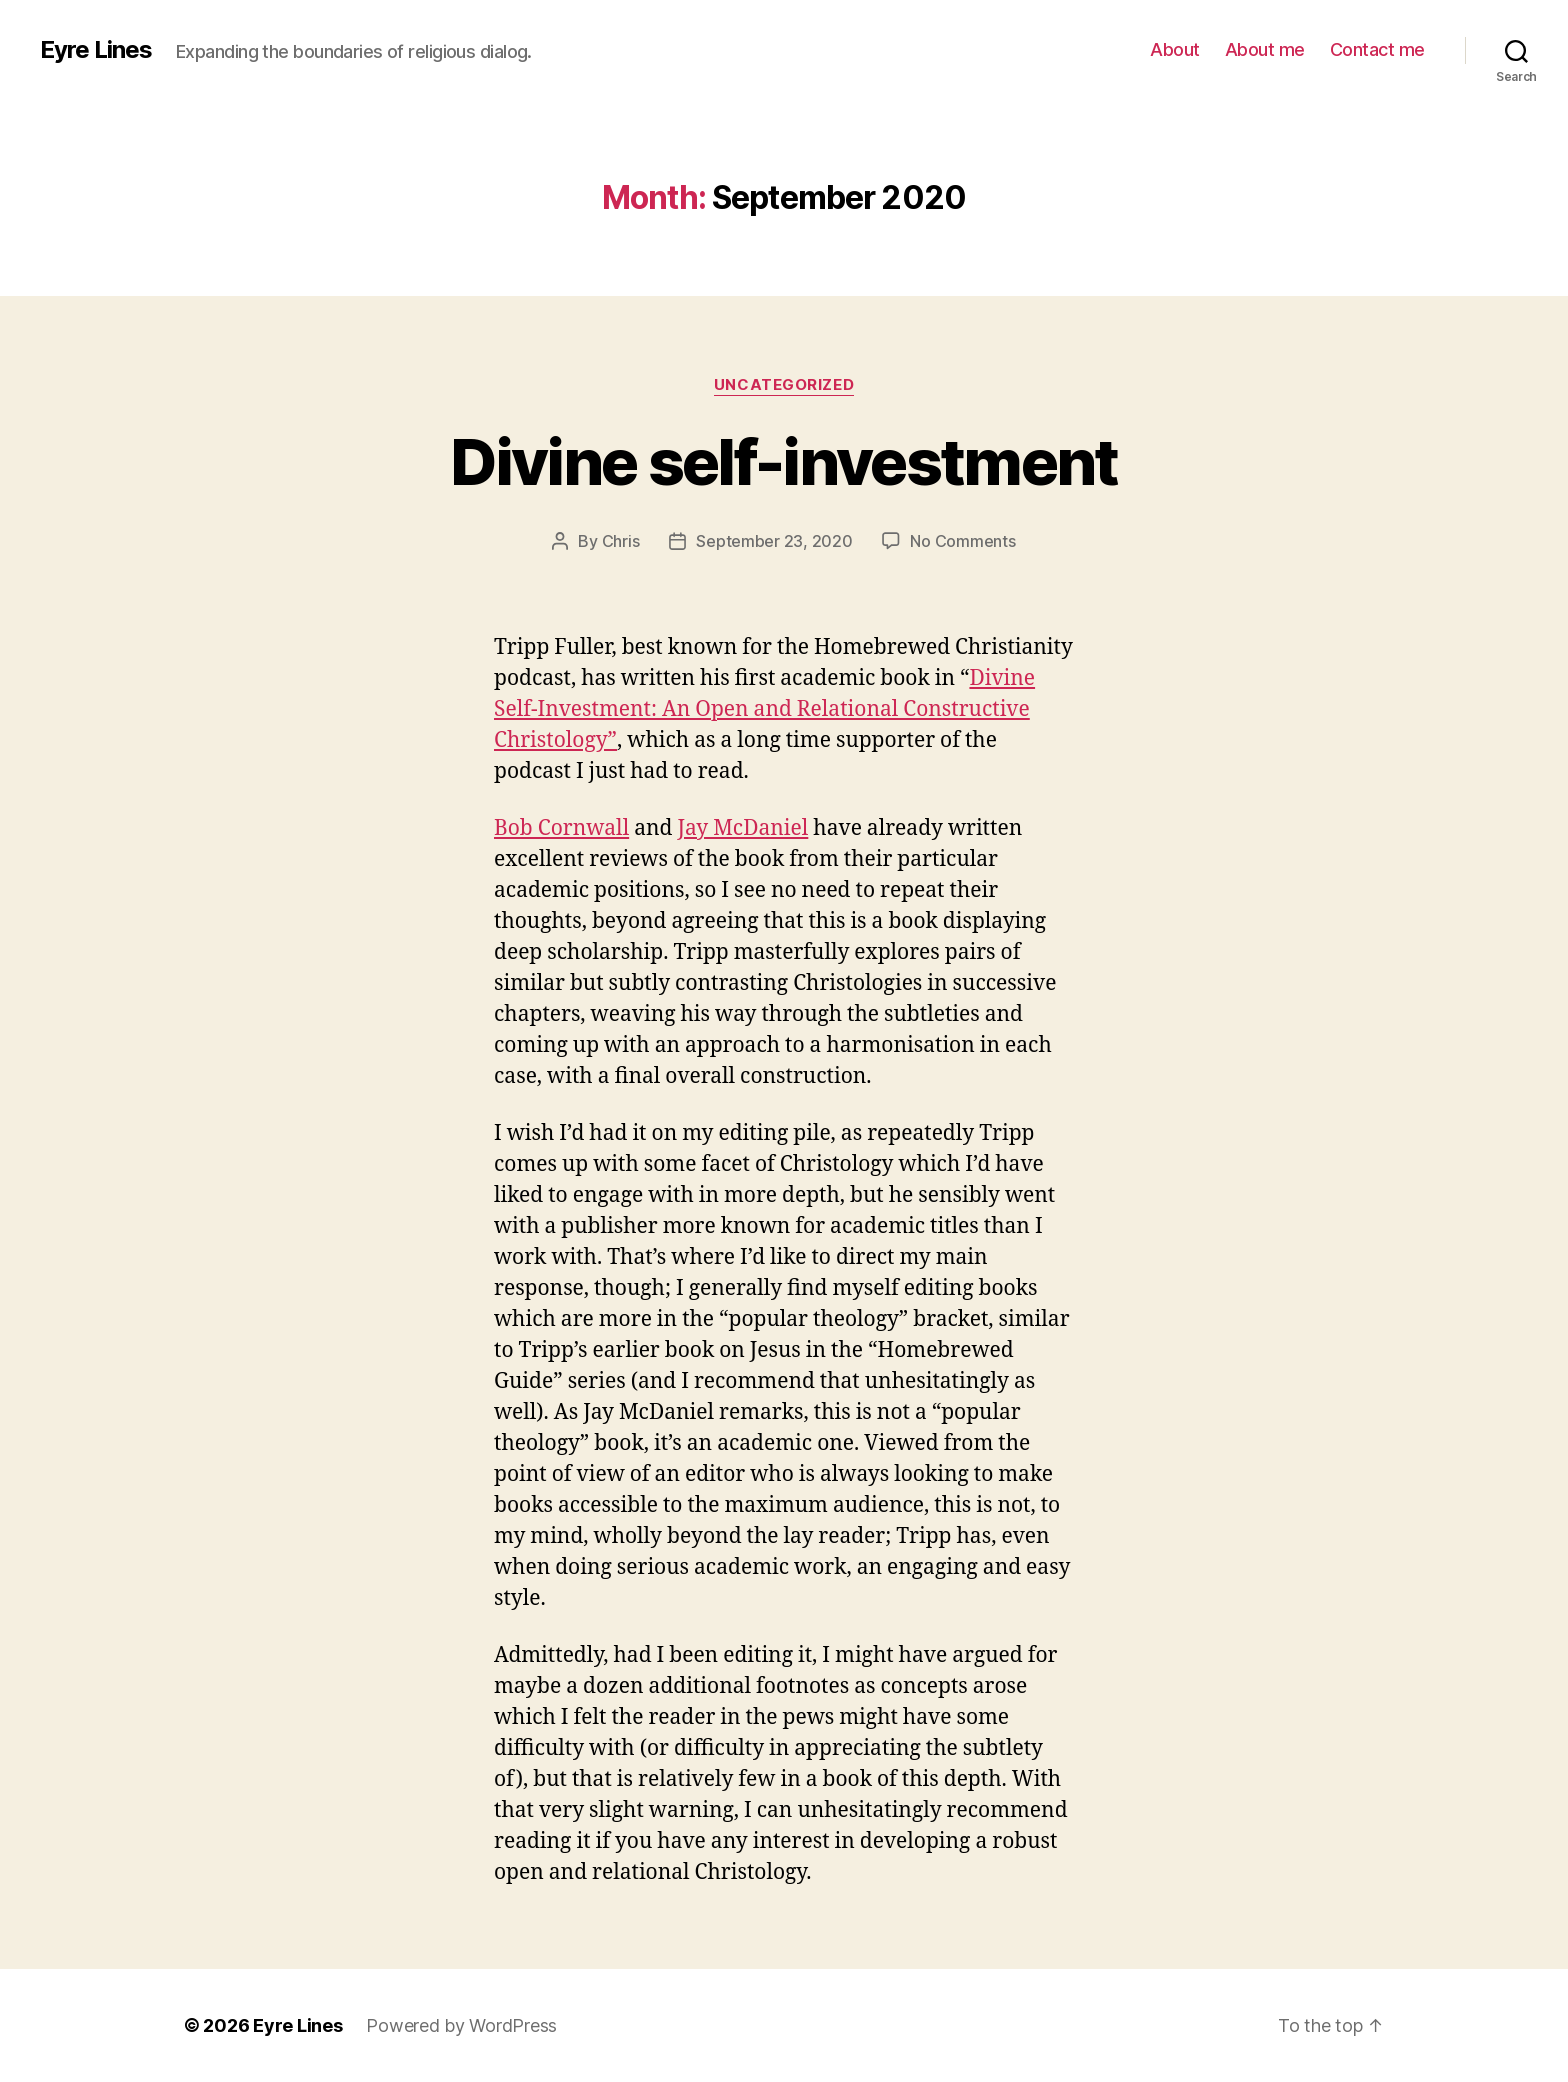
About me (1265, 49)
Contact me (1377, 49)
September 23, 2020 (774, 541)
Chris (621, 541)
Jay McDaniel (742, 828)
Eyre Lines (96, 50)
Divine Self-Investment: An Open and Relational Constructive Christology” (764, 709)
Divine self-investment (783, 461)
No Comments (962, 541)
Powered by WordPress (461, 2025)
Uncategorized (784, 385)
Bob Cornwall (561, 828)
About (1175, 49)
